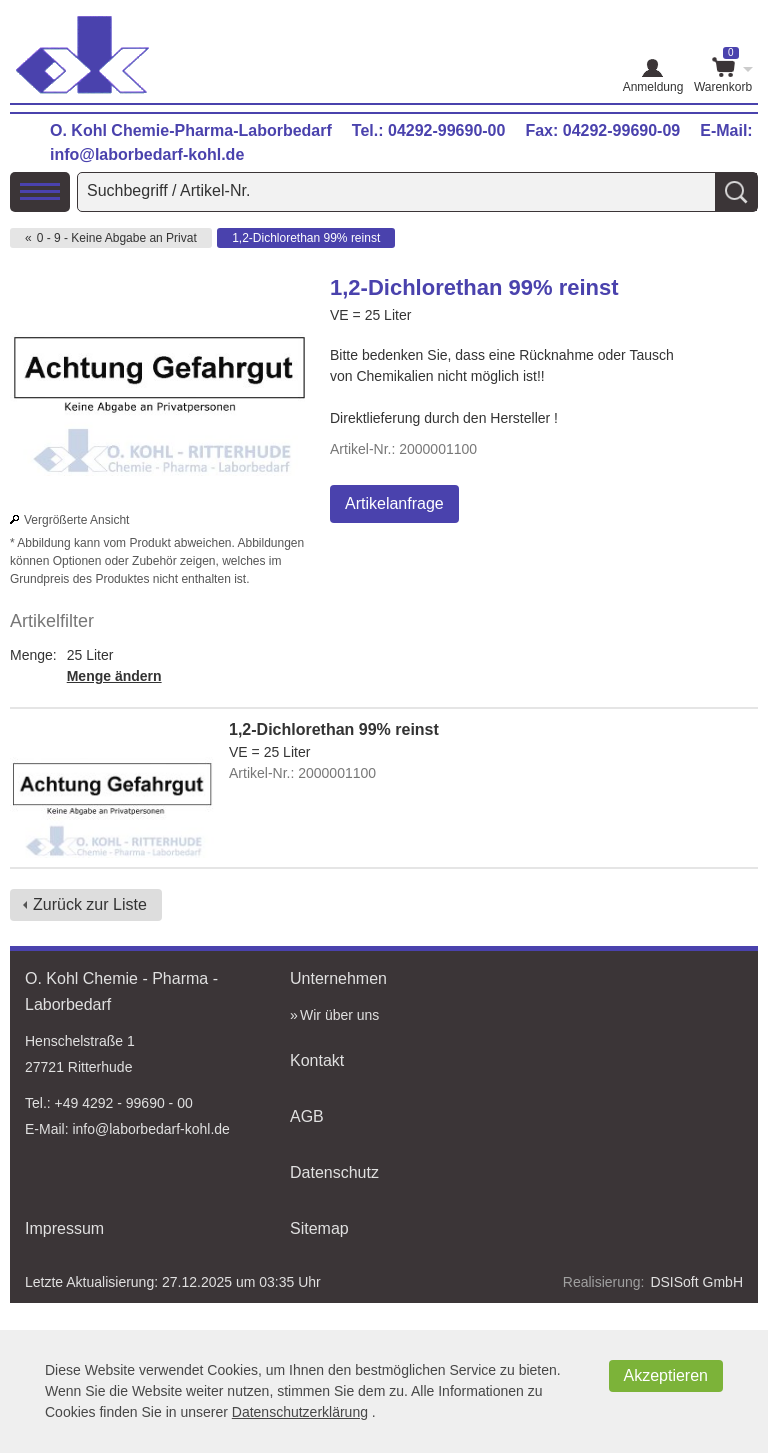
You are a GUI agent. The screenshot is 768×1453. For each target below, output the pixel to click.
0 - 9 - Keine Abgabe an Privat (117, 238)
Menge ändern (114, 676)
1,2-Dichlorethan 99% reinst (306, 238)
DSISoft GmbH (696, 1282)
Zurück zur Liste (90, 904)
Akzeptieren (666, 1375)
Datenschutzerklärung (300, 1412)
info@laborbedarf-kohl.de (147, 154)
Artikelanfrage (394, 503)
